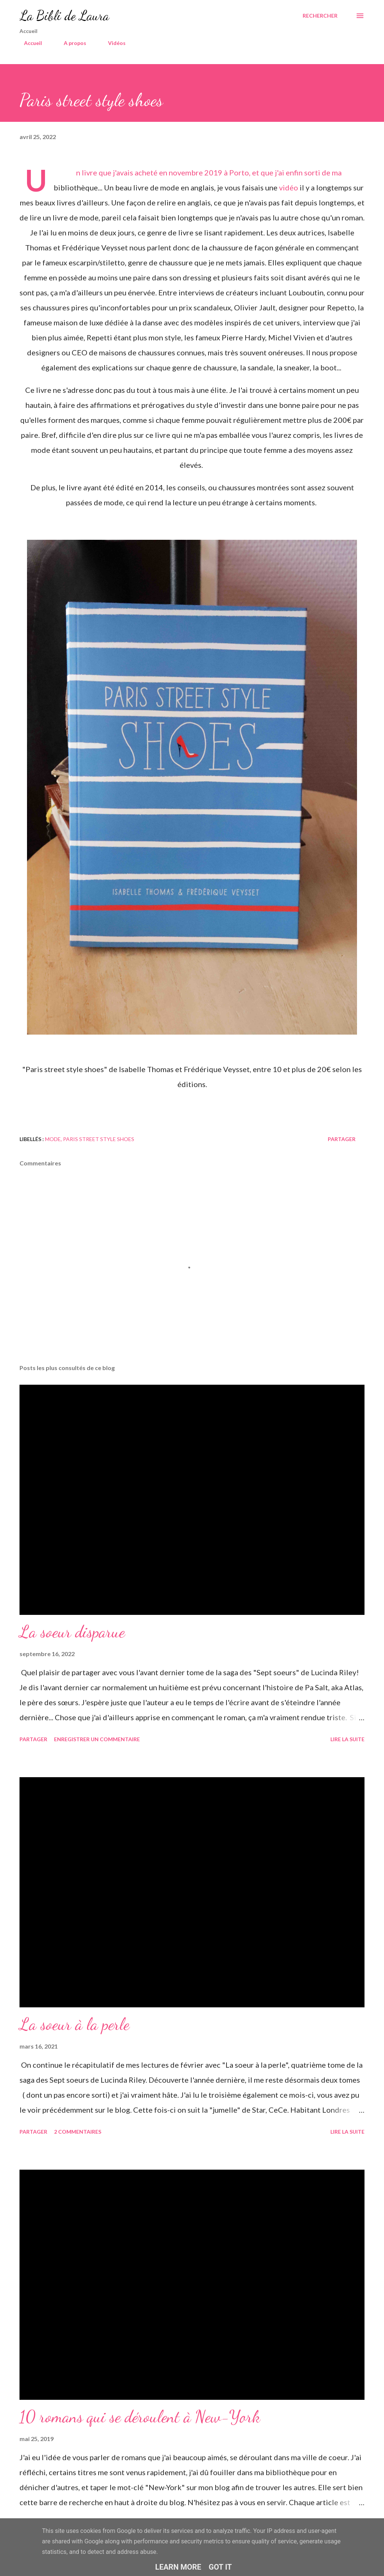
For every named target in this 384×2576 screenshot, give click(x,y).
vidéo (288, 187)
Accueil (29, 43)
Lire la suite (347, 1739)
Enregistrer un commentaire (97, 1739)
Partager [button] (342, 1139)
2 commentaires (77, 2131)
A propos (70, 43)
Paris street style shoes (98, 1139)
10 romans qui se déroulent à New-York (140, 2416)
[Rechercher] (320, 15)
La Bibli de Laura (64, 15)
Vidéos (112, 43)
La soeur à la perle (74, 2024)
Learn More (178, 2567)
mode (53, 1139)
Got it (220, 2567)
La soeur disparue (72, 1631)
